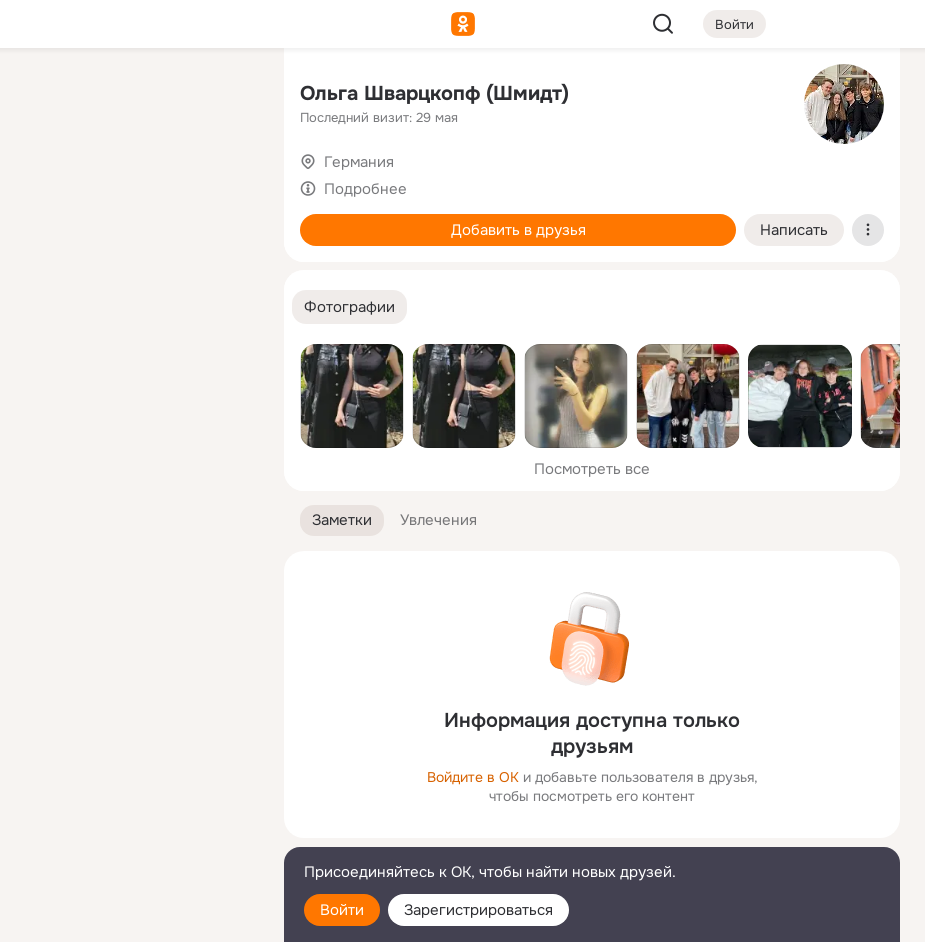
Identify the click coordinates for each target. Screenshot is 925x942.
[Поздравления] (136, 272)
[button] (349, 307)
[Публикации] (48, 184)
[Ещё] (136, 787)
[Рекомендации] (136, 360)
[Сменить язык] (136, 830)
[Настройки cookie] (136, 915)
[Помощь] (48, 360)
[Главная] (48, 96)
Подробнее (365, 189)
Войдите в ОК (473, 777)
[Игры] (224, 272)
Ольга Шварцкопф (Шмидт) (434, 93)
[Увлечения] (136, 96)
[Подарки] (48, 272)
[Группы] (224, 96)
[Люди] (136, 184)
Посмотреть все (592, 469)
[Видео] (224, 184)
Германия (359, 162)
